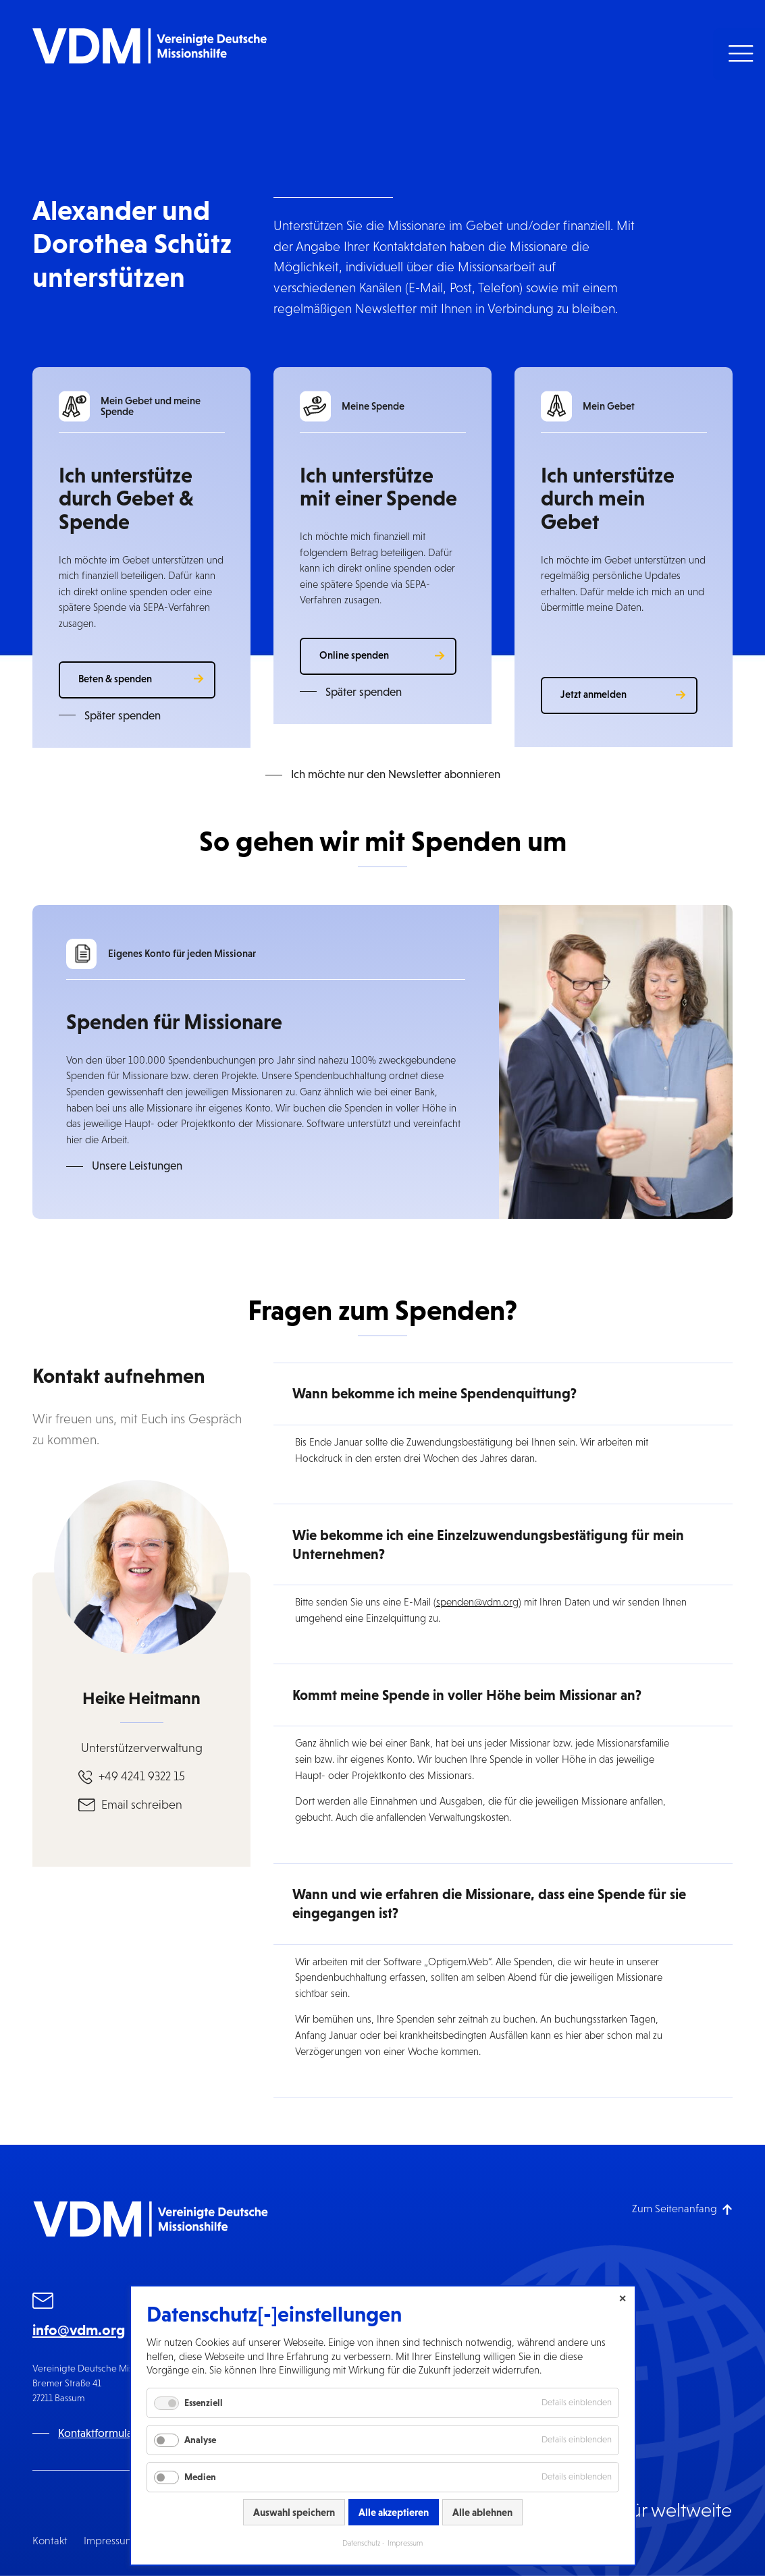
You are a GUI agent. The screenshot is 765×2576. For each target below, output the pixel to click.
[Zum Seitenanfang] (682, 2208)
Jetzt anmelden (593, 694)
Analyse (200, 2439)
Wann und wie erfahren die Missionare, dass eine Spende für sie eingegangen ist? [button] (489, 1903)
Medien (200, 2476)
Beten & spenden (115, 678)
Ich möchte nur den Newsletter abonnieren (395, 774)
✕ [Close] (622, 2298)
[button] (739, 54)
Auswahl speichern (294, 2512)
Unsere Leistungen (137, 1165)
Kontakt (50, 2540)
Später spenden (122, 715)
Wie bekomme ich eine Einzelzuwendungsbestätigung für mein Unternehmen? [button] (488, 1544)
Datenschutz (361, 2543)
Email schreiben (141, 1804)
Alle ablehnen (482, 2512)
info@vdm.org (78, 2330)
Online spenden (354, 655)
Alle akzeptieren (394, 2512)
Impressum (109, 2540)
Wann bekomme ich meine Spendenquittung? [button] (434, 1394)
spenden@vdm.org (477, 1602)
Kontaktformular (97, 2433)
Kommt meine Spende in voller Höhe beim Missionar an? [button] (466, 1695)
